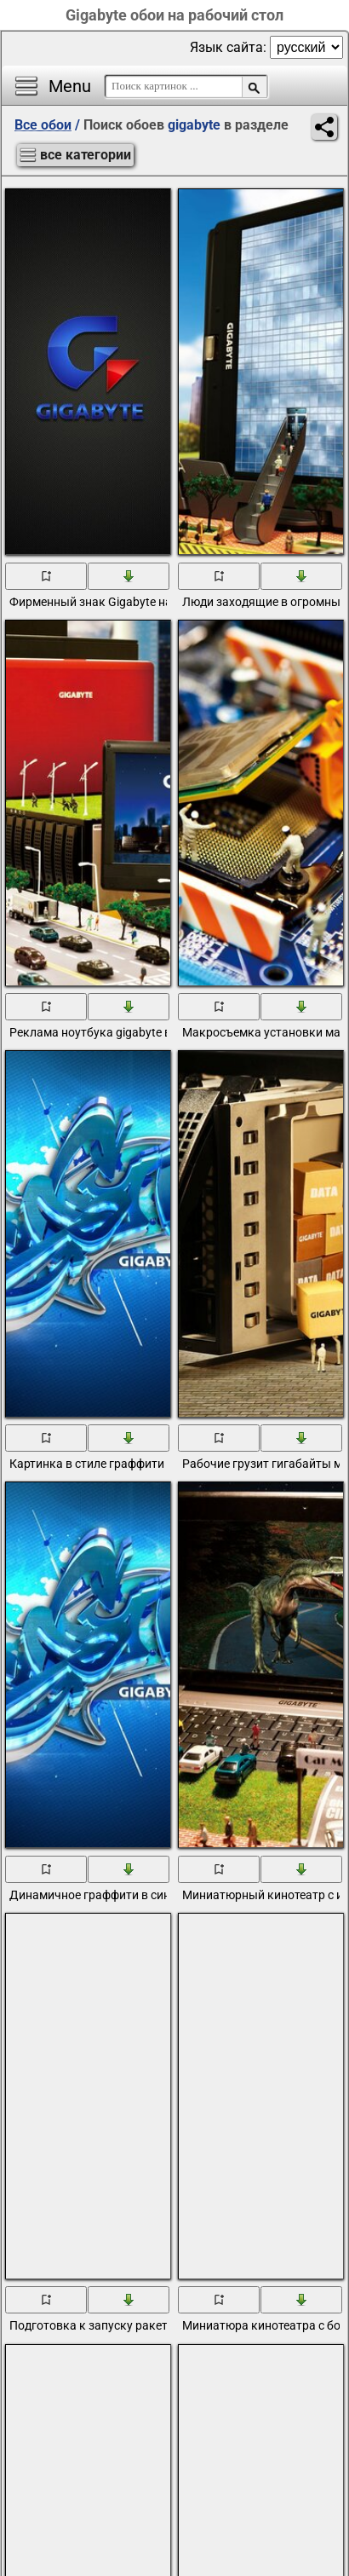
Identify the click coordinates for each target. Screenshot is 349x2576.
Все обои (43, 125)
